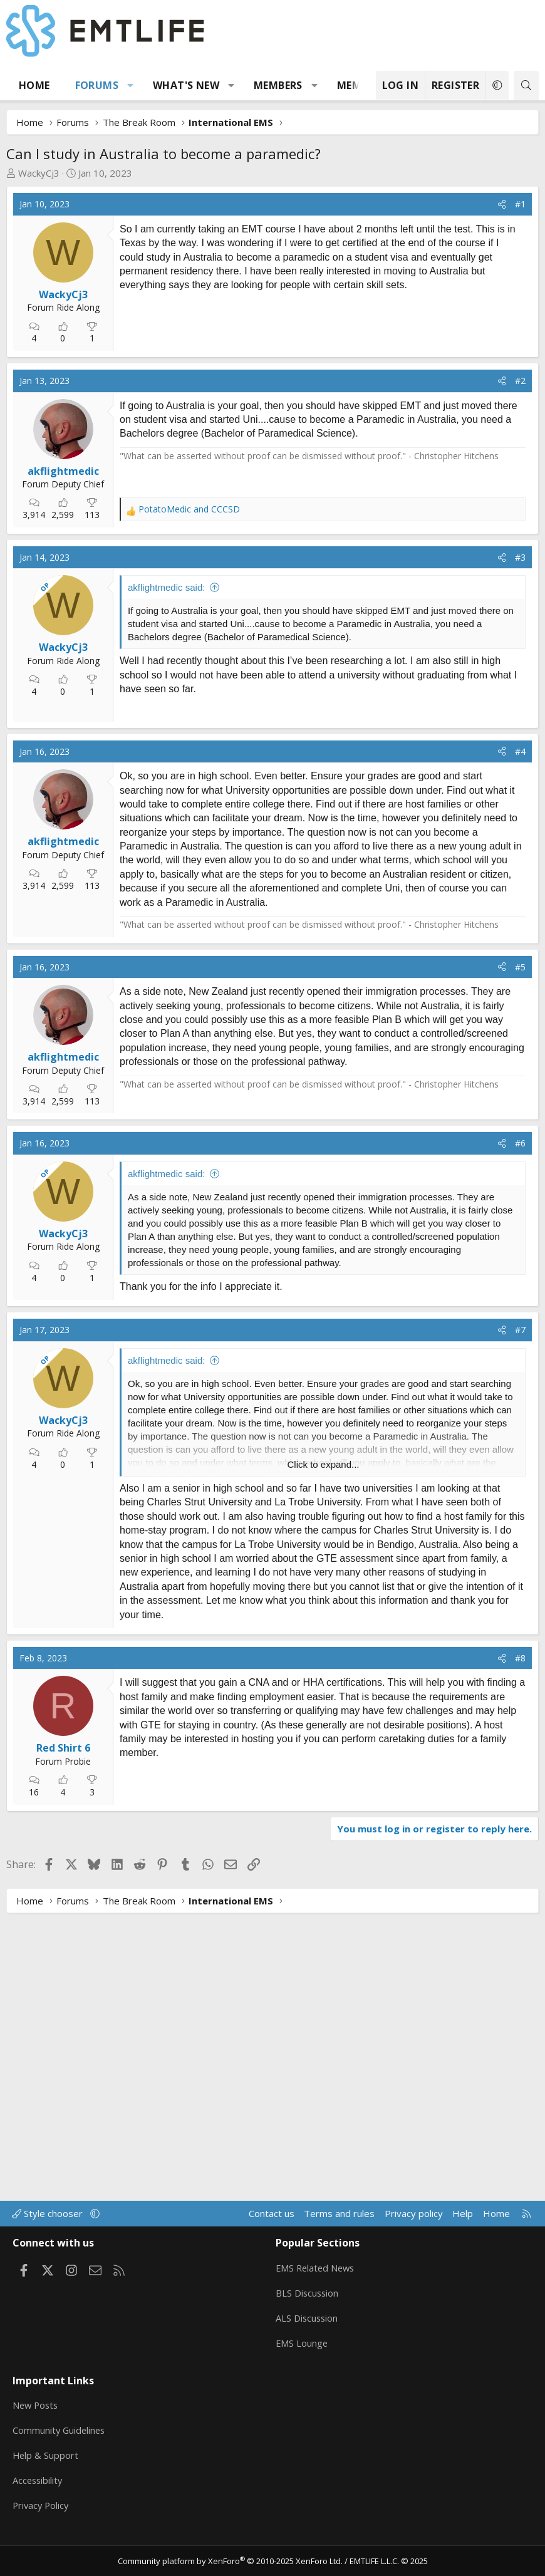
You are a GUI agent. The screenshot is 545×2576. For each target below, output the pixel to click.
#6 (520, 1430)
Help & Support (46, 2458)
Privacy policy (414, 2225)
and (189, 635)
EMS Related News (317, 2278)
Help (462, 2225)
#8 (520, 1944)
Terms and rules (339, 2225)
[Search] (526, 85)
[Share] (502, 204)
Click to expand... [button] (323, 1751)
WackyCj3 (39, 173)
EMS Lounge (302, 2351)
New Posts (37, 2409)
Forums (96, 85)
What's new (186, 85)
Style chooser (48, 2225)
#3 (520, 684)
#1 (520, 204)
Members (278, 85)
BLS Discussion (308, 2302)
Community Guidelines (60, 2434)
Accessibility (39, 2482)
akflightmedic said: (166, 714)
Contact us (271, 2225)
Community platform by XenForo (230, 2561)
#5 (520, 1253)
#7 (520, 1617)
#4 (520, 1038)
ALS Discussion (308, 2326)
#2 (520, 507)
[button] (130, 85)
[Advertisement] (220, 383)
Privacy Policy (42, 2507)
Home (34, 85)
